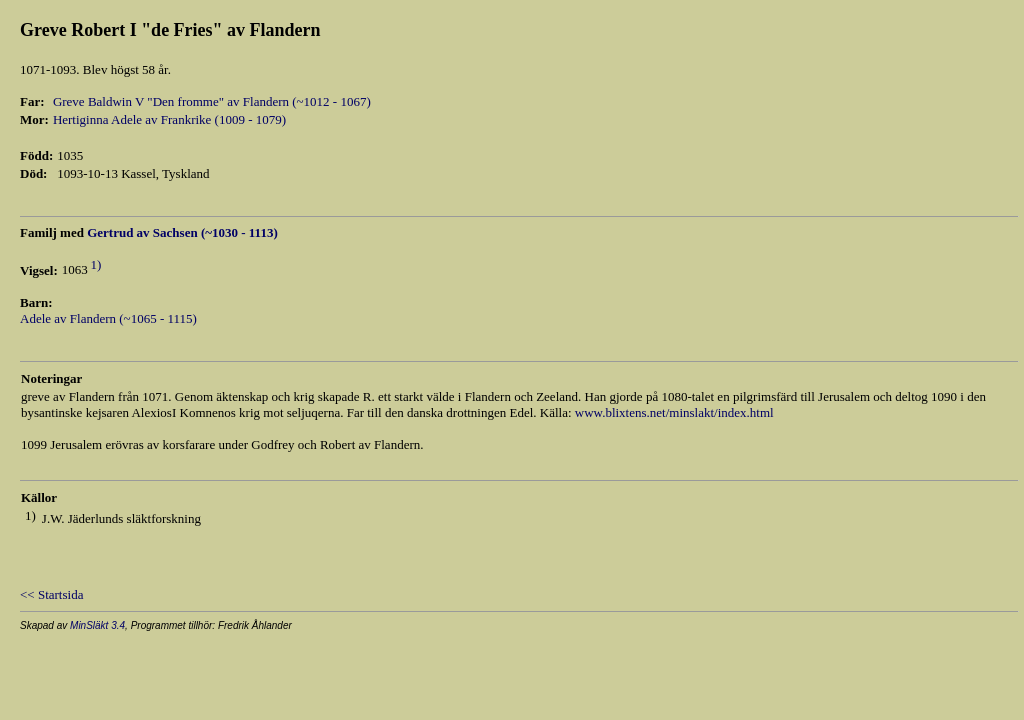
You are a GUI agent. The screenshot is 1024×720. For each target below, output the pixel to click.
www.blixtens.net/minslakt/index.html (674, 412)
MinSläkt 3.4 (97, 625)
